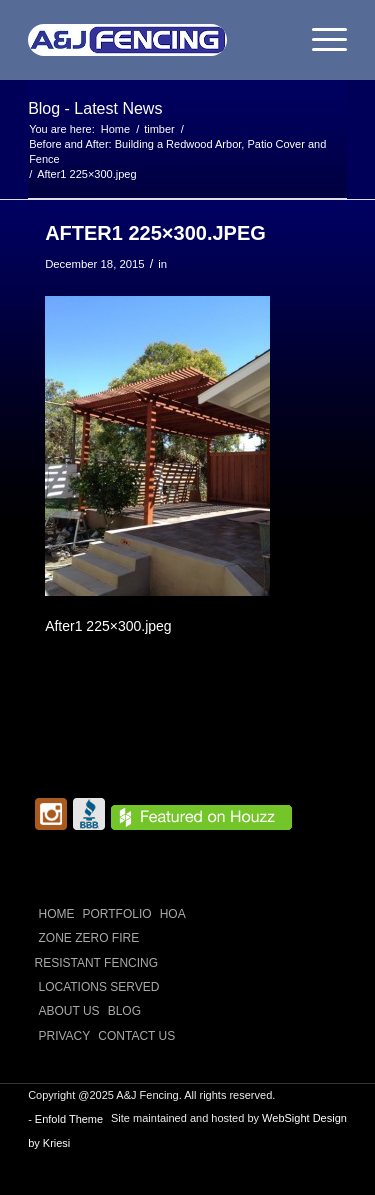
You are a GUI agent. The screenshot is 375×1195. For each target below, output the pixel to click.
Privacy (65, 1036)
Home (57, 914)
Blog (124, 1011)
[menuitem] (319, 40)
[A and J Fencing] (155, 40)
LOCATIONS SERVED (99, 987)
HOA (173, 914)
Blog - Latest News (95, 108)
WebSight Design (304, 1118)
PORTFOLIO (117, 914)
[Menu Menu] (319, 40)
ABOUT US (69, 1011)
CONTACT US (136, 1036)
